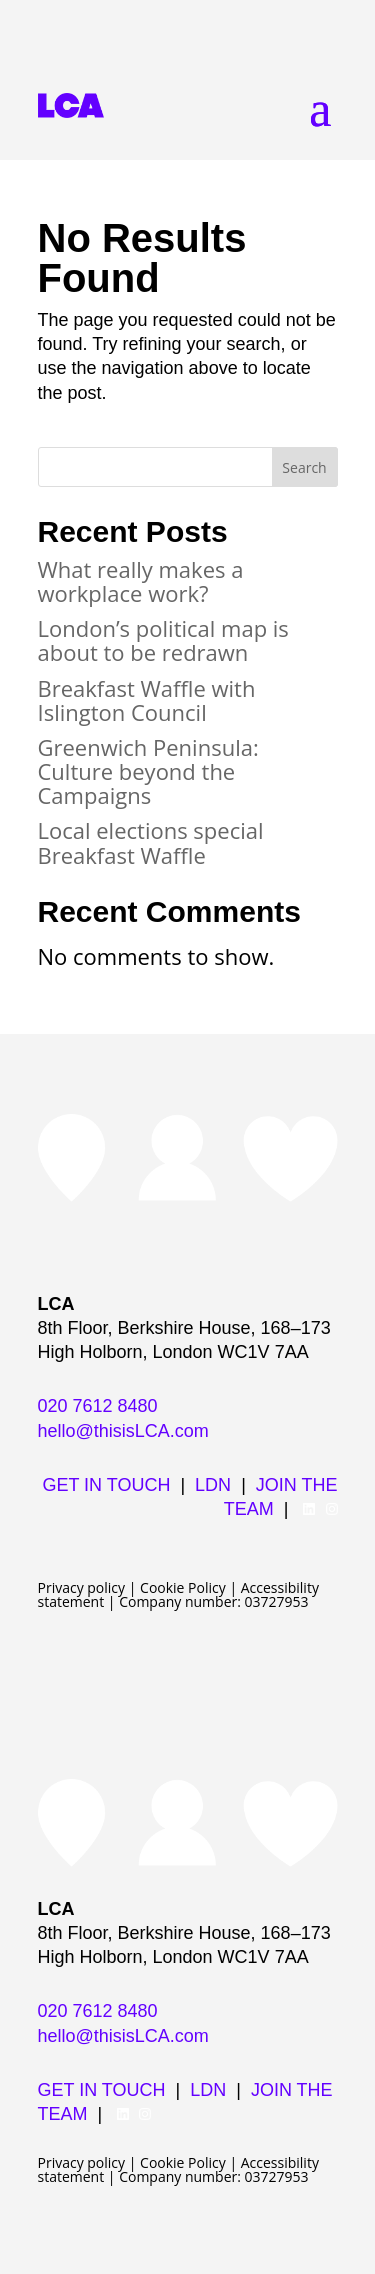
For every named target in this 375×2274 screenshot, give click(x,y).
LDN (213, 1485)
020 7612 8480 (98, 1406)
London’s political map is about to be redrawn (163, 640)
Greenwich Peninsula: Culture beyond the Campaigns (148, 771)
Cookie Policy (183, 1587)
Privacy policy (82, 1587)
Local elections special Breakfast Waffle (151, 842)
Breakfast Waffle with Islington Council (147, 700)
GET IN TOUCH (106, 1485)
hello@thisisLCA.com (123, 1431)
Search (304, 467)
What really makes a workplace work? (141, 581)
